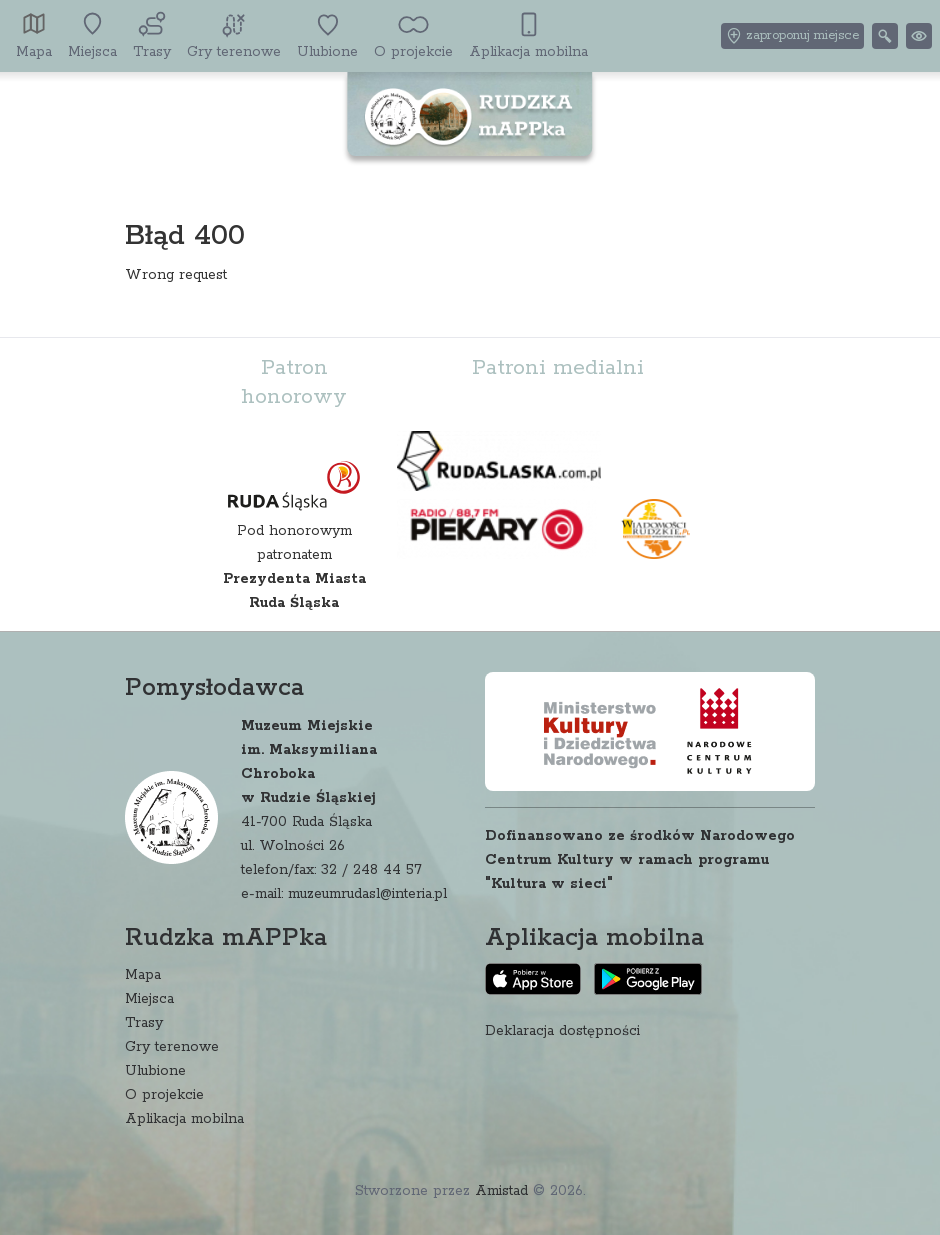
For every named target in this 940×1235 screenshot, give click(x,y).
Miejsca (149, 999)
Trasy (144, 1023)
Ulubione (155, 1071)
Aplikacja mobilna (184, 1119)
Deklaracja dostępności (562, 1031)
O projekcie (164, 1095)
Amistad (501, 1191)
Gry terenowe (172, 1047)
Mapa (143, 975)
